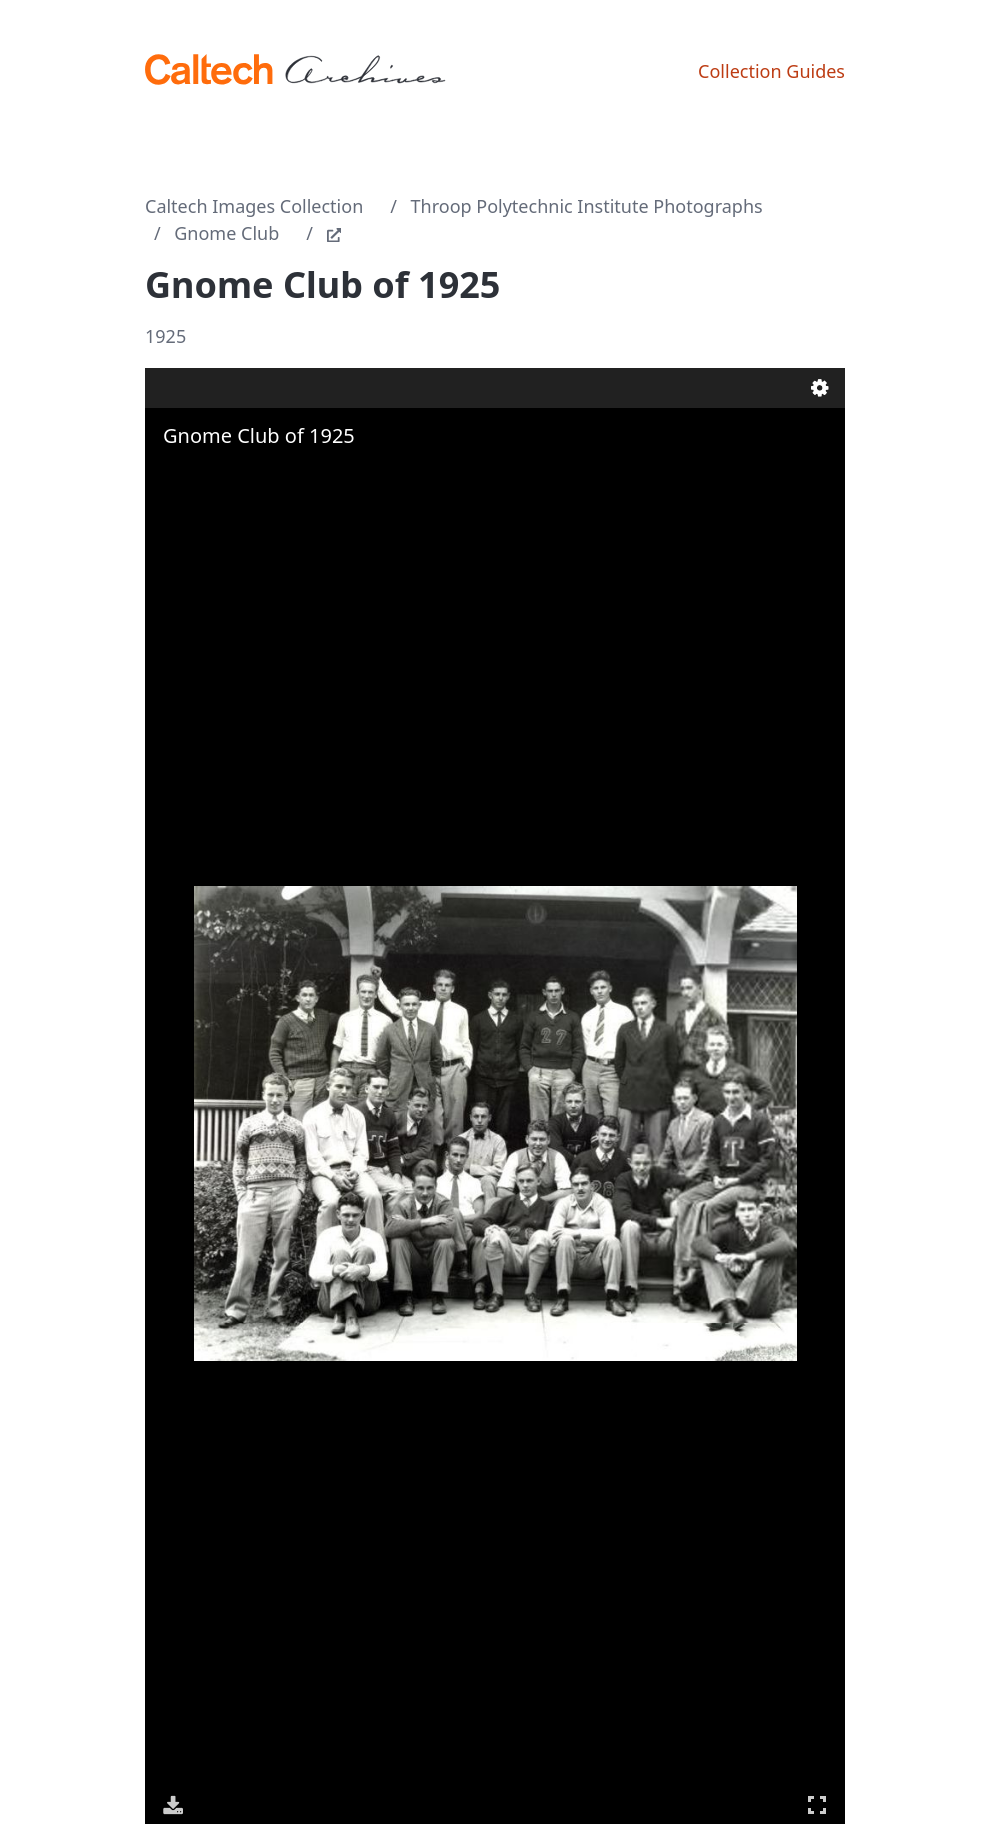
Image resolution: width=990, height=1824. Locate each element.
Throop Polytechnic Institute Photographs (587, 206)
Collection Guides (771, 71)
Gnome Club (226, 233)
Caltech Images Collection (254, 206)
